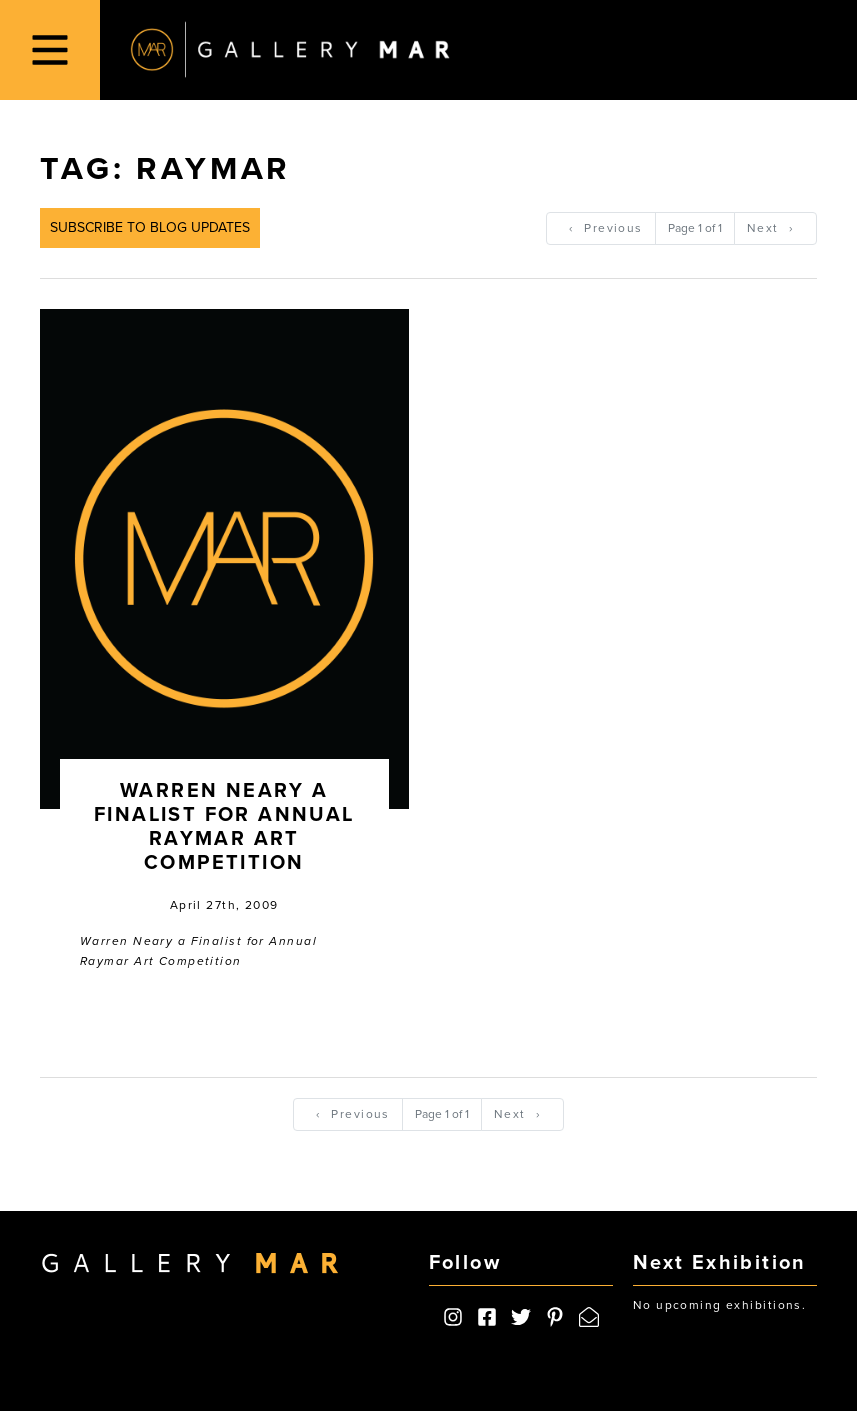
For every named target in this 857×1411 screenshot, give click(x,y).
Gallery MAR (290, 50)
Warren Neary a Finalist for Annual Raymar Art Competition (224, 827)
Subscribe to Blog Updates (150, 227)
